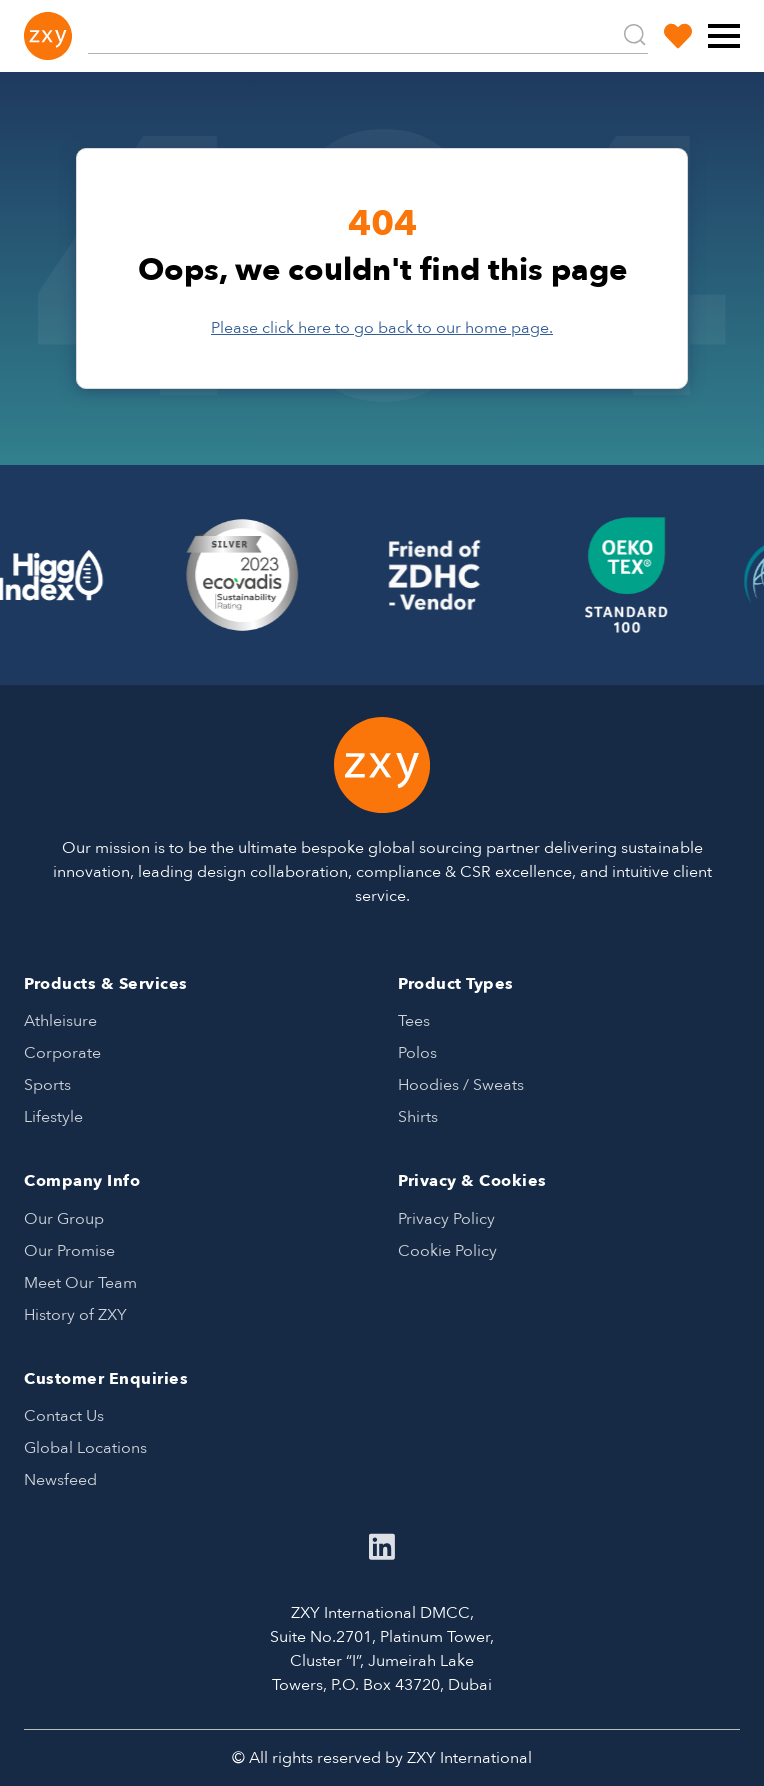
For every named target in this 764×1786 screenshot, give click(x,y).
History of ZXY (75, 1315)
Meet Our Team (80, 1283)
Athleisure (60, 1021)
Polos (417, 1053)
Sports (47, 1085)
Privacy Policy (446, 1219)
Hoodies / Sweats (461, 1085)
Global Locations (85, 1448)
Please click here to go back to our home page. (382, 328)
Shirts (418, 1117)
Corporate (62, 1053)
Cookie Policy (447, 1251)
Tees (414, 1021)
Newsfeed (60, 1480)
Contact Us (64, 1416)
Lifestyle (53, 1117)
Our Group (64, 1219)
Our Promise (69, 1251)
